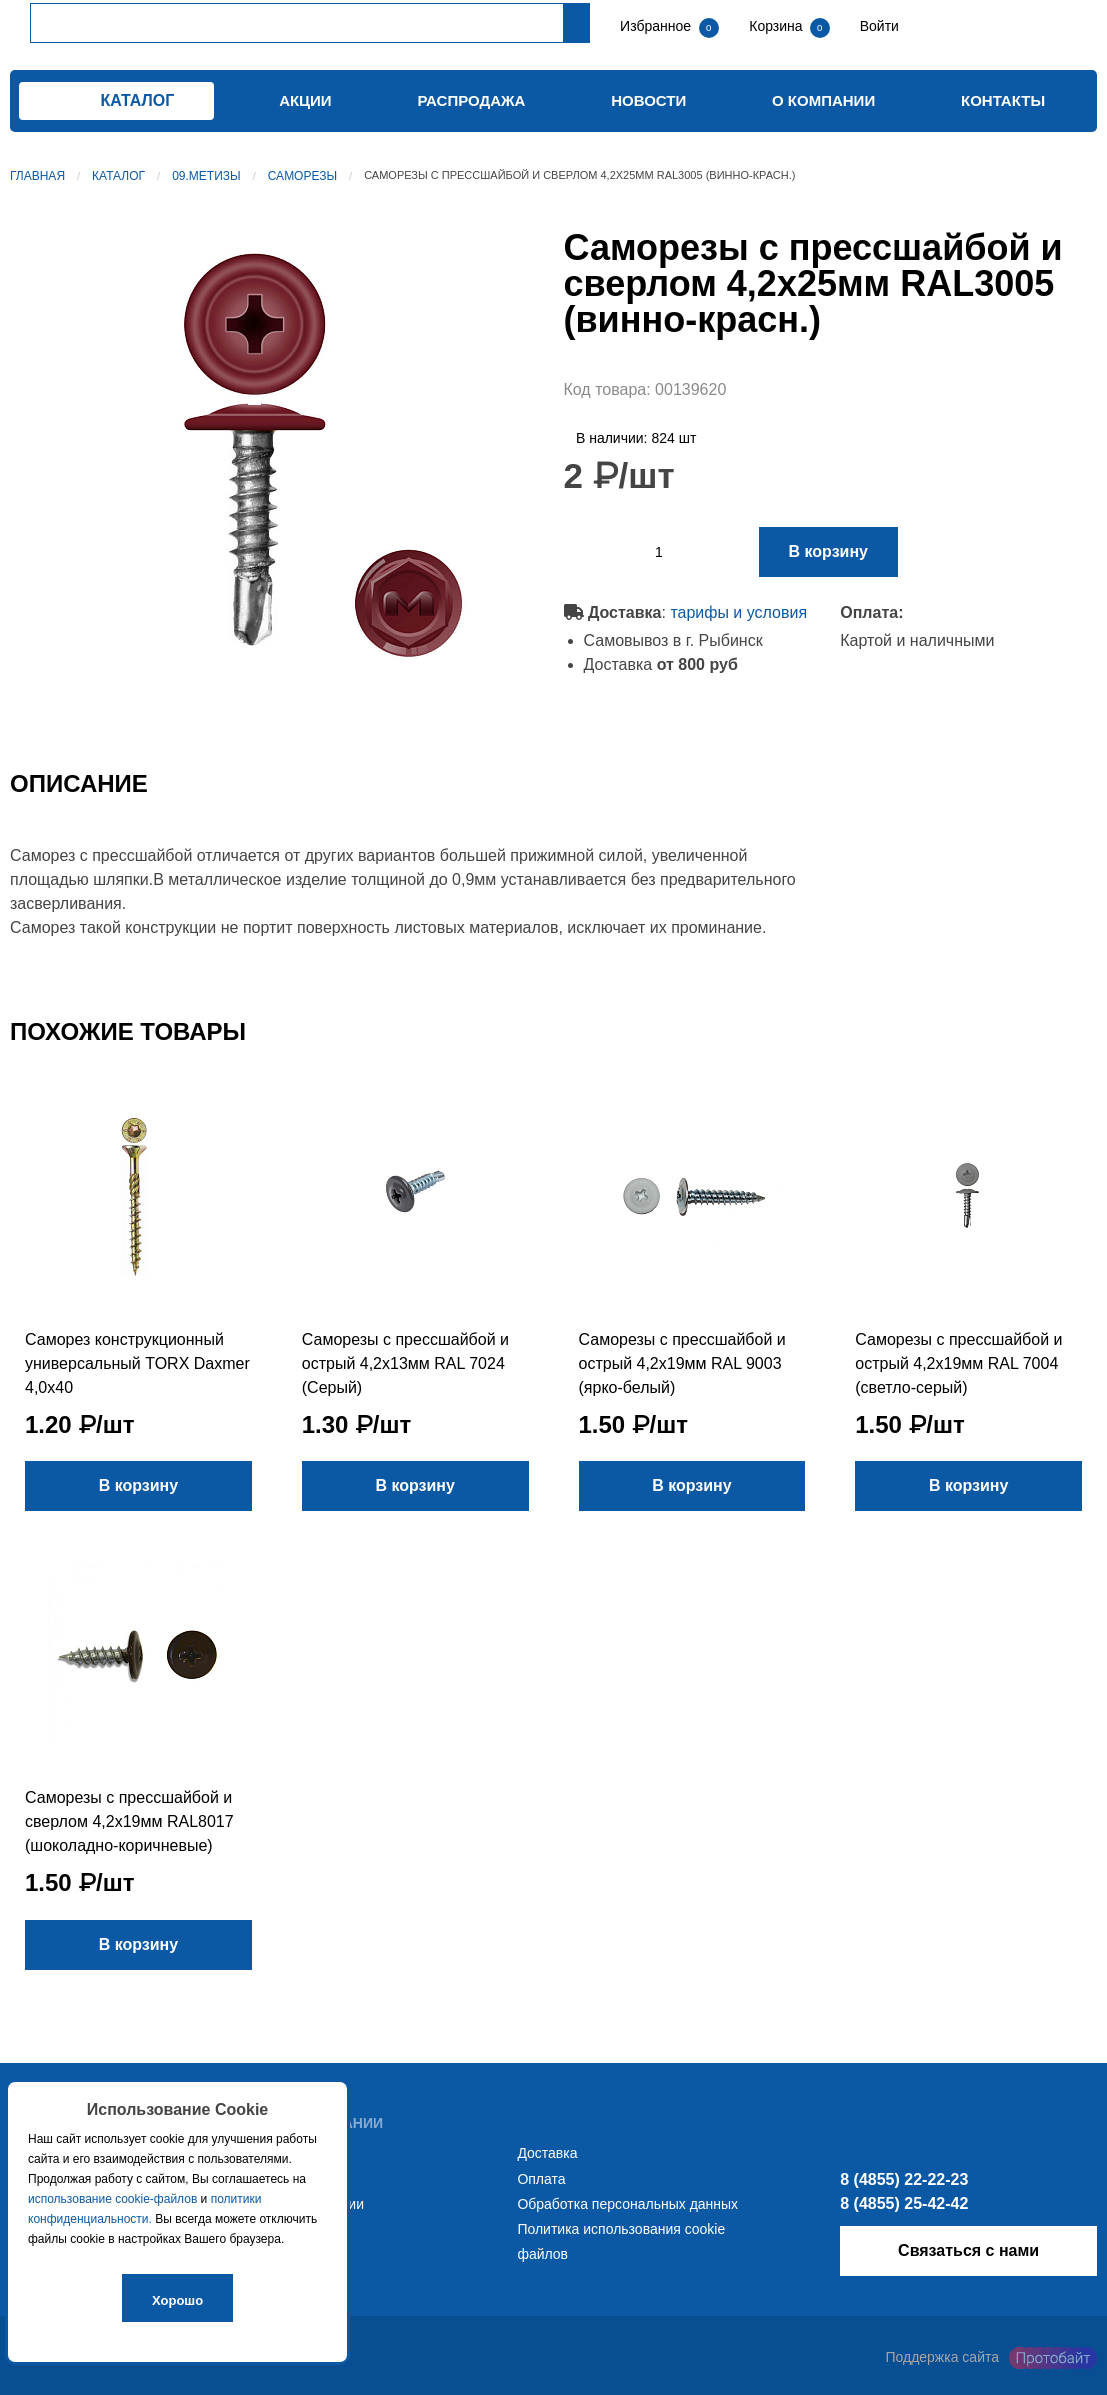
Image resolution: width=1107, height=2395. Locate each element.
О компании (823, 100)
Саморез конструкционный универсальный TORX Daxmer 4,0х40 (137, 1363)
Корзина (777, 26)
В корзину (828, 551)
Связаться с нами (968, 2250)
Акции (305, 100)
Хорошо (177, 2300)
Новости (648, 100)
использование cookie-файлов (112, 2199)
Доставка (547, 2153)
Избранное (655, 26)
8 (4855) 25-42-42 (904, 2203)
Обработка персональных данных (627, 2204)
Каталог (118, 176)
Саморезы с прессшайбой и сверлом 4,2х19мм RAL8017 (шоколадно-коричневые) (129, 1821)
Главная (37, 176)
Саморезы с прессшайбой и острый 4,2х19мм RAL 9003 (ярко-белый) (682, 1363)
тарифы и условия (738, 612)
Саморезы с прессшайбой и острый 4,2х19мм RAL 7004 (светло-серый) (958, 1363)
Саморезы (302, 176)
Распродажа (471, 100)
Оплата (541, 2179)
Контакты (1003, 100)
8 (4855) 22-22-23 (904, 2179)
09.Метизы (206, 176)
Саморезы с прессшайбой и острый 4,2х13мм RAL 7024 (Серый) (405, 1363)
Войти (877, 26)
